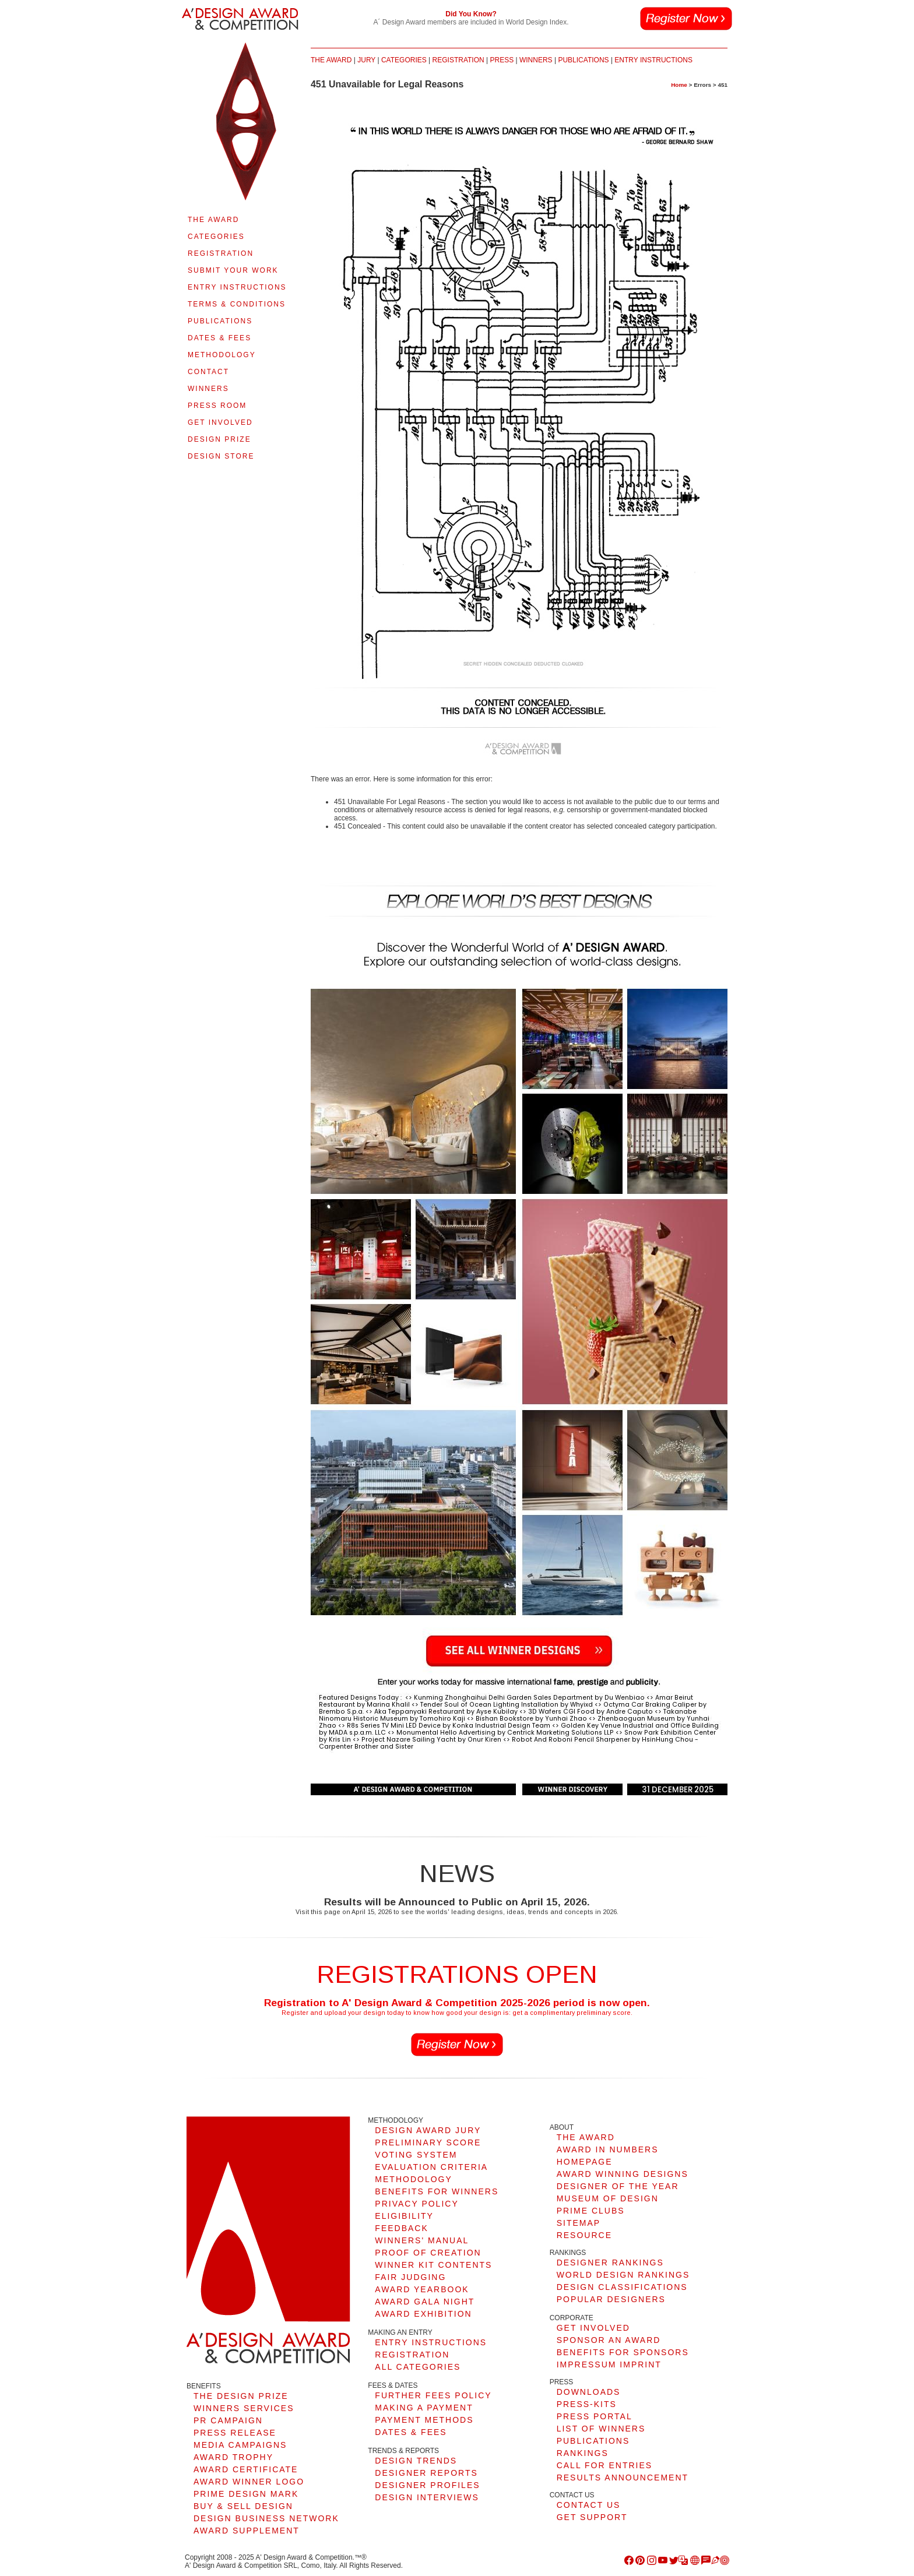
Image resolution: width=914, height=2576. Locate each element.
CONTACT (208, 372)
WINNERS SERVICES (244, 2408)
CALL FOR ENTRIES (605, 2465)
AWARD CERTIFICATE (246, 2469)
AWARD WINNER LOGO (249, 2481)
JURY (366, 60)
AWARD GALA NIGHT (424, 2301)
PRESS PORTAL (594, 2416)
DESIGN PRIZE (219, 439)
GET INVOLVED (220, 422)
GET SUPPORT (592, 2517)
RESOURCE (584, 2235)
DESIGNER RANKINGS (610, 2262)
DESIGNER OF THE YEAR (618, 2186)
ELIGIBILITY (404, 2216)
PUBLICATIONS (220, 321)
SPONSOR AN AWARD (609, 2340)
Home (679, 85)
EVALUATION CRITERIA (431, 2167)
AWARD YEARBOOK (422, 2289)
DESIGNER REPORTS (426, 2473)
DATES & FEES (219, 338)
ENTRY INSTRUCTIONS (237, 287)
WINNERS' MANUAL (422, 2240)
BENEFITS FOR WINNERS (436, 2191)
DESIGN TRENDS (416, 2460)
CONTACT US (589, 2505)
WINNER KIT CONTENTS (433, 2265)
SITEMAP (578, 2223)
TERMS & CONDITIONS (237, 304)
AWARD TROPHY (233, 2457)
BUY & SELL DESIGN (243, 2506)
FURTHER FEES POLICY (433, 2395)
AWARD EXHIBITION (423, 2313)
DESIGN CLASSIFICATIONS (622, 2287)
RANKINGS (583, 2453)
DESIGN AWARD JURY (428, 2130)
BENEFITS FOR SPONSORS (623, 2352)
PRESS (502, 60)
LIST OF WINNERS (601, 2428)
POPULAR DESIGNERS (611, 2299)
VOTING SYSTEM (416, 2154)
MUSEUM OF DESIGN (608, 2198)
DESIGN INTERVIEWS (427, 2497)
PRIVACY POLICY (416, 2203)
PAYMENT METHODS (424, 2420)
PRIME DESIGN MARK (246, 2494)
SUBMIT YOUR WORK (233, 270)
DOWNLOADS (589, 2392)
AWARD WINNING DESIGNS (622, 2174)
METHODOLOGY (222, 355)
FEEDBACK (401, 2228)
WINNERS (208, 389)
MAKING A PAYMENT (424, 2407)
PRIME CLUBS (591, 2210)
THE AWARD (213, 220)
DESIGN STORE (221, 456)
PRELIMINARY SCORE (428, 2142)
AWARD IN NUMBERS (608, 2149)
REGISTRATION (221, 253)
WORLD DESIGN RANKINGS (623, 2274)
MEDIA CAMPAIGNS (240, 2445)
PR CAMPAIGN (228, 2420)
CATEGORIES (216, 236)
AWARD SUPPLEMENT (247, 2530)
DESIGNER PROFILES (427, 2485)
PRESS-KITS (587, 2404)
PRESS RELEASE (235, 2432)
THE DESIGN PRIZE (241, 2396)
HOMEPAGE (585, 2161)
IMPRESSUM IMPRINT (609, 2364)
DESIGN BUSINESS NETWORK (266, 2518)
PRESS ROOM (217, 405)
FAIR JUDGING (410, 2277)
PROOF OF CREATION (428, 2252)
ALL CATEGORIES (417, 2366)
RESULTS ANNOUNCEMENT (622, 2477)
